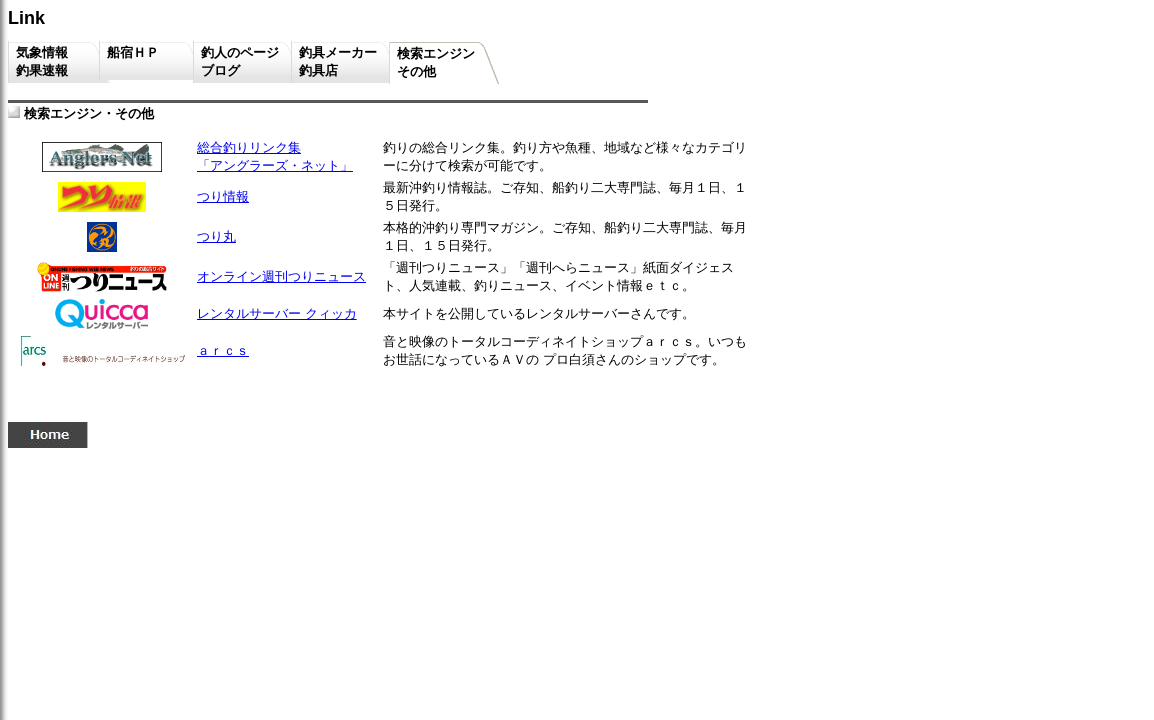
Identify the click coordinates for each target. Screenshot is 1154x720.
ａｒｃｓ (223, 350)
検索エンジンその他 (436, 62)
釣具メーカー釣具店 (338, 61)
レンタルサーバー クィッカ (277, 313)
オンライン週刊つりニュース (281, 276)
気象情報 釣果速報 (51, 61)
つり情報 (223, 196)
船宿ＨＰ (144, 61)
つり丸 (216, 236)
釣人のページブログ (240, 61)
